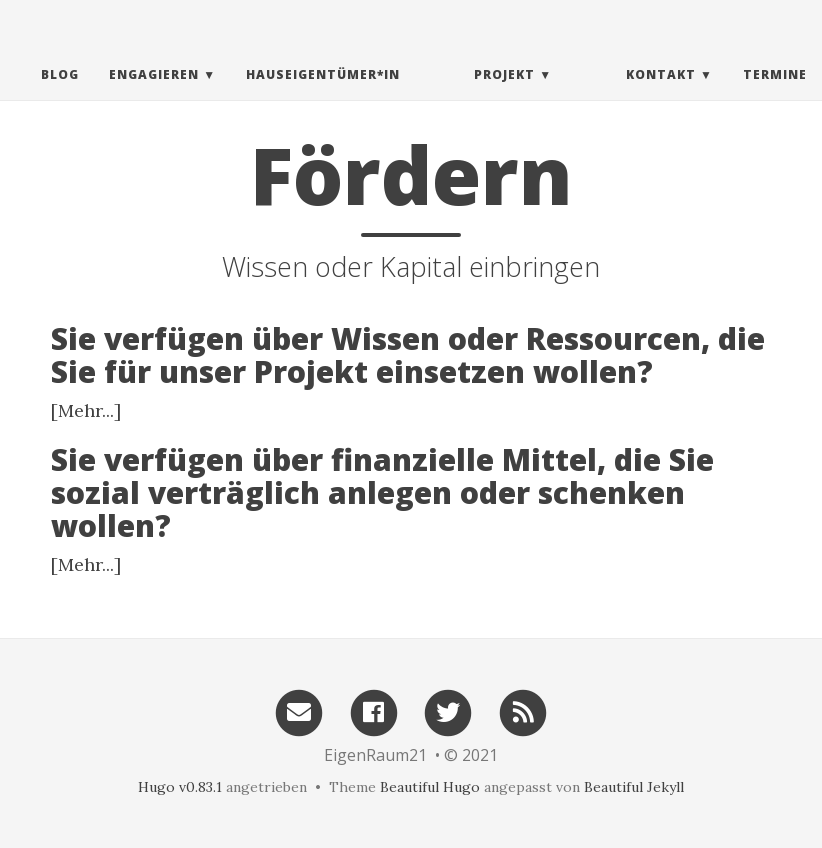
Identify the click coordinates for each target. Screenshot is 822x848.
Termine (775, 94)
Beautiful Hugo (430, 787)
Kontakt (661, 94)
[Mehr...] (86, 410)
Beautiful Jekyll (634, 787)
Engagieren (154, 94)
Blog (60, 94)
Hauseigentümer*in (323, 94)
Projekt (504, 94)
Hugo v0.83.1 (180, 787)
